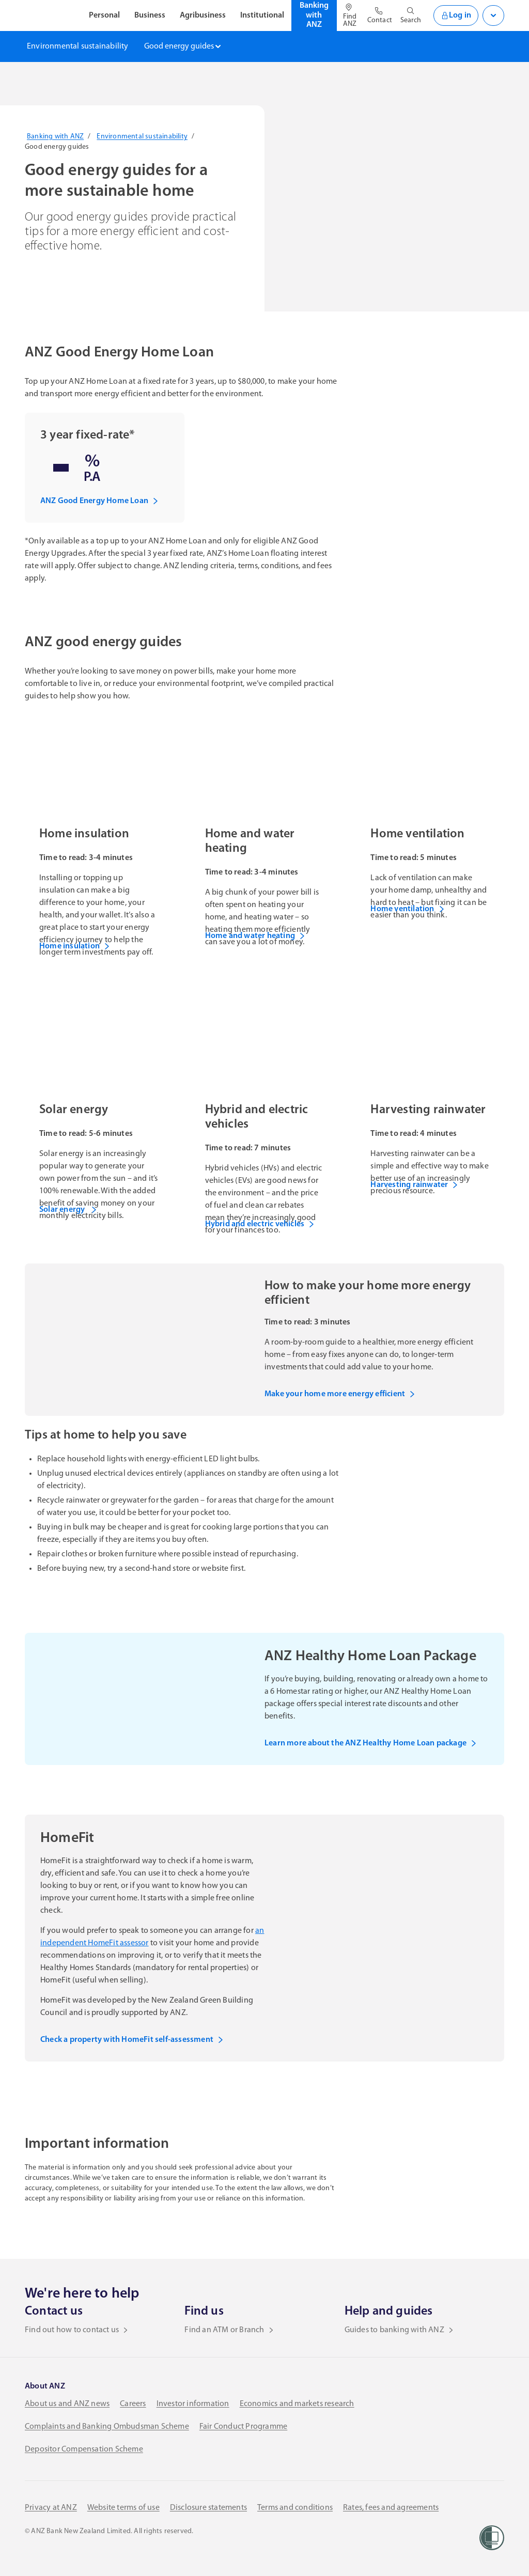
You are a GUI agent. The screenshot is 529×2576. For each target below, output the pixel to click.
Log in (456, 15)
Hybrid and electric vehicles (260, 1224)
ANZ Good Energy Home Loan (99, 501)
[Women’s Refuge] (491, 2537)
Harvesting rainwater (414, 1185)
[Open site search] (410, 15)
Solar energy (68, 1210)
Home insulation (74, 946)
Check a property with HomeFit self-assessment (132, 2040)
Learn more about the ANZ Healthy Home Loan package (370, 1743)
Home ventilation (407, 909)
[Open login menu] (493, 15)
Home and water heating (255, 936)
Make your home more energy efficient (339, 1394)
